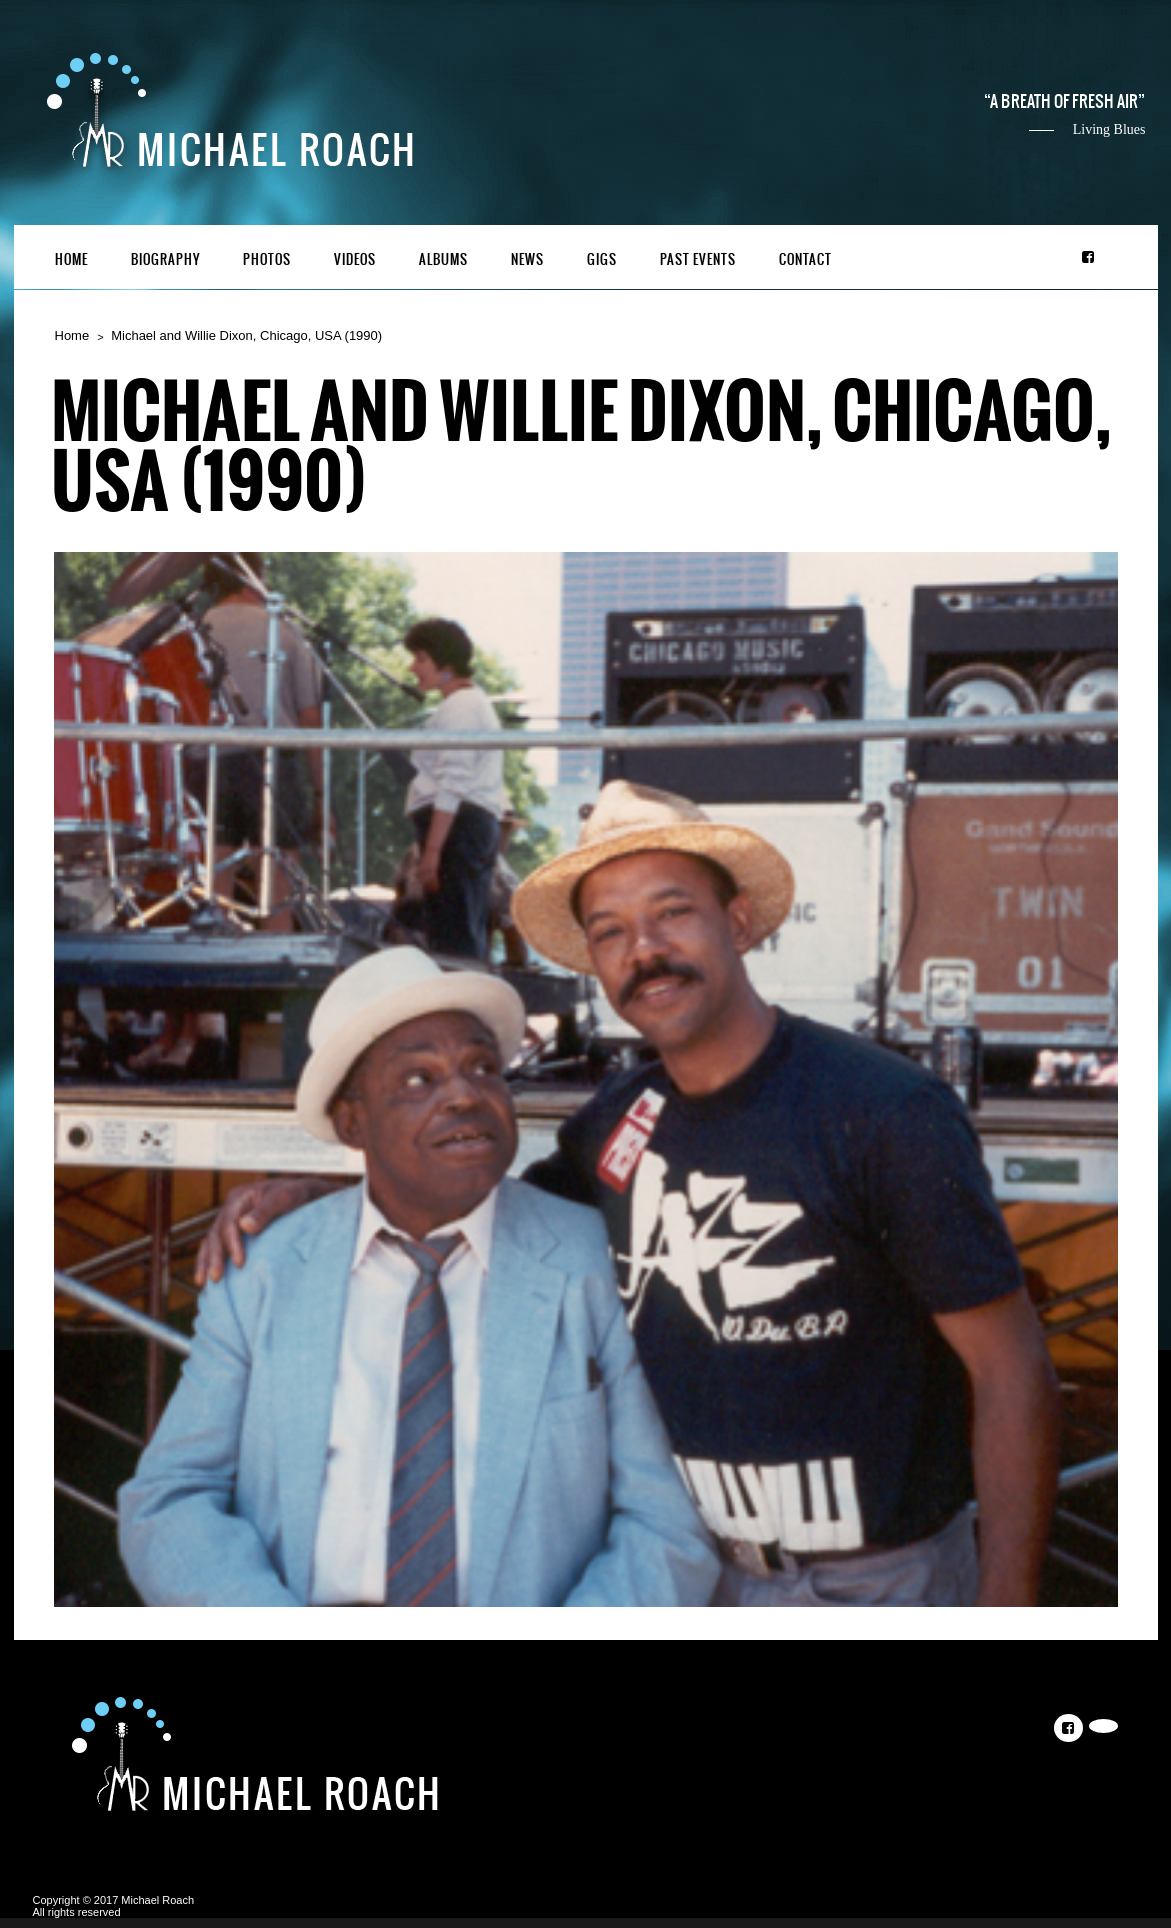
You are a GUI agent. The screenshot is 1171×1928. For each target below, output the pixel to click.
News (527, 259)
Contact (805, 259)
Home (71, 259)
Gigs (602, 259)
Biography (165, 259)
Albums (443, 259)
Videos (355, 259)
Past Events (698, 259)
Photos (267, 259)
